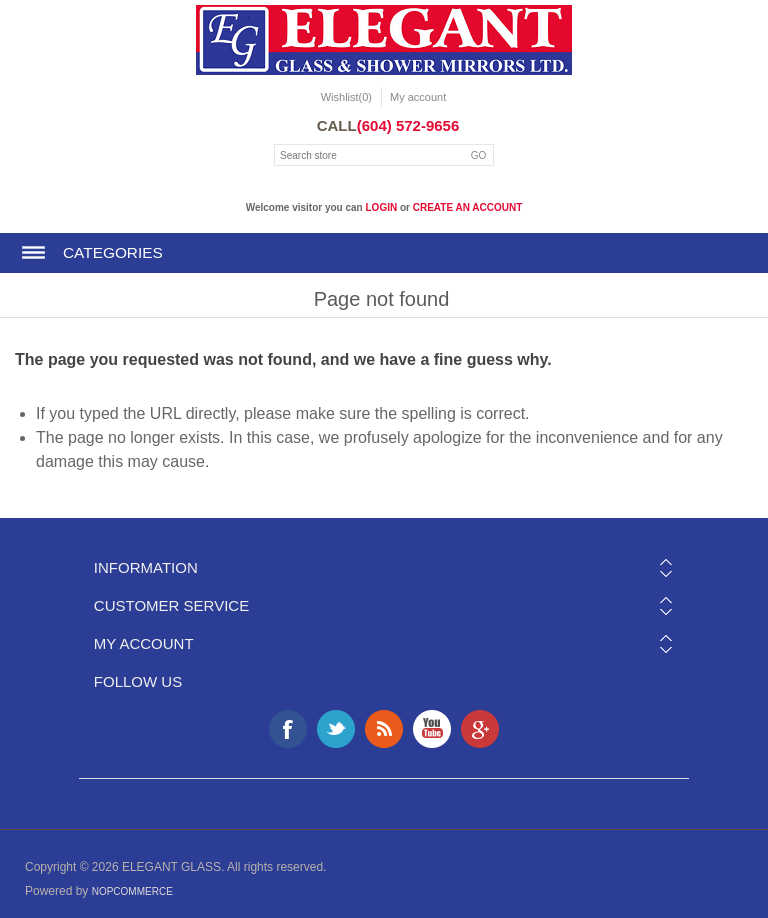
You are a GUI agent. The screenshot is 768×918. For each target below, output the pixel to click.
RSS (384, 729)
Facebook (288, 729)
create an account (468, 207)
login (382, 207)
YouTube (432, 729)
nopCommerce (132, 891)
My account (418, 97)
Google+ (480, 729)
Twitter (336, 729)
